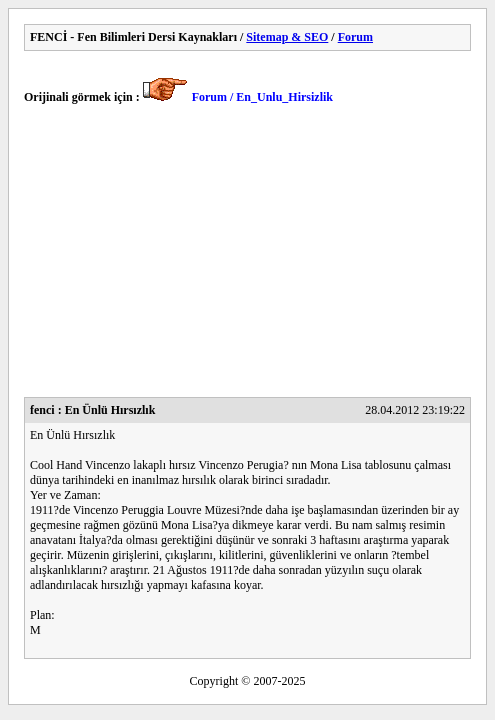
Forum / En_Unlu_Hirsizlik (262, 97)
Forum (355, 37)
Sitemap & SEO (287, 37)
